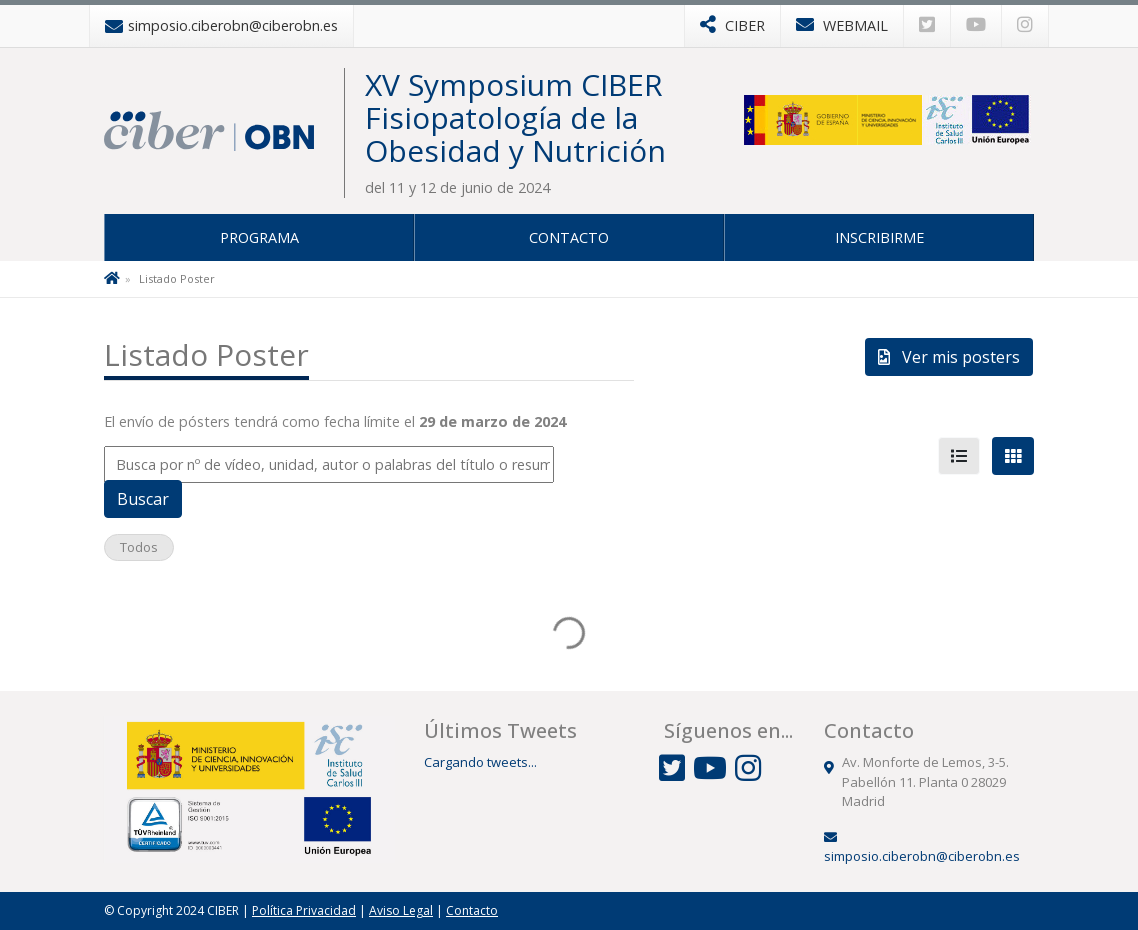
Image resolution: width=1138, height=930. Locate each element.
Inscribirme (879, 237)
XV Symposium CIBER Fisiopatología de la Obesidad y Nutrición (515, 117)
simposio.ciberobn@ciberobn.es (922, 856)
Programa (259, 237)
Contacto (569, 237)
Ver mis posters (949, 357)
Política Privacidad (304, 910)
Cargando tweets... (480, 762)
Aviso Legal (401, 910)
